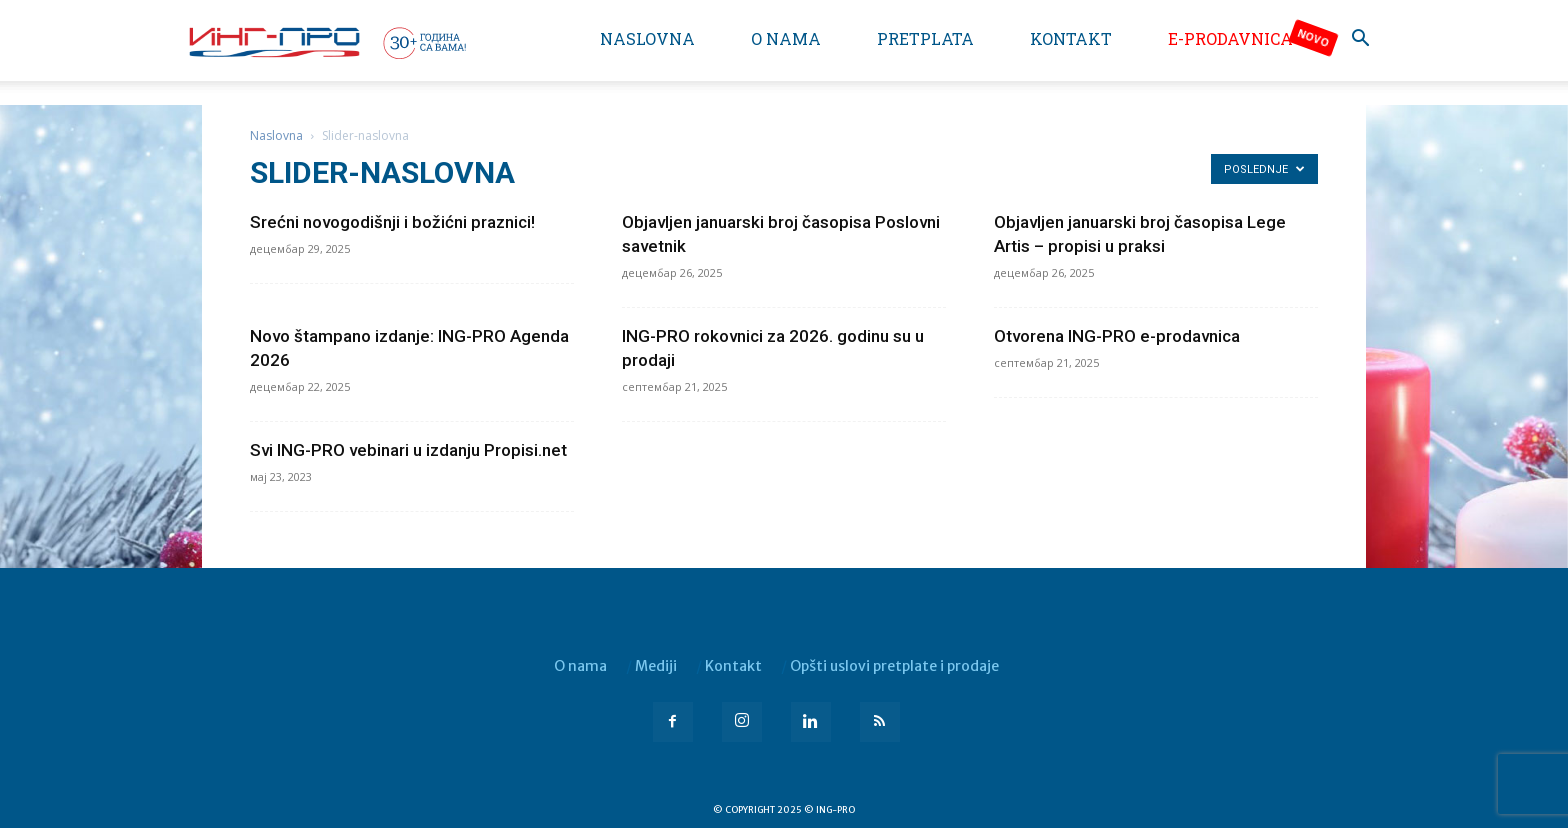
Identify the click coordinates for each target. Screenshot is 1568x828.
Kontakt (1071, 38)
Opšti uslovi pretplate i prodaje (894, 666)
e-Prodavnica (1230, 38)
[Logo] (326, 42)
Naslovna (647, 38)
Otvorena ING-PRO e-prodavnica (1117, 336)
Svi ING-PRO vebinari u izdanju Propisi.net (408, 450)
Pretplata (925, 38)
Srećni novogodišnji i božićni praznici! (392, 222)
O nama (786, 38)
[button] (1360, 40)
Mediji (656, 666)
